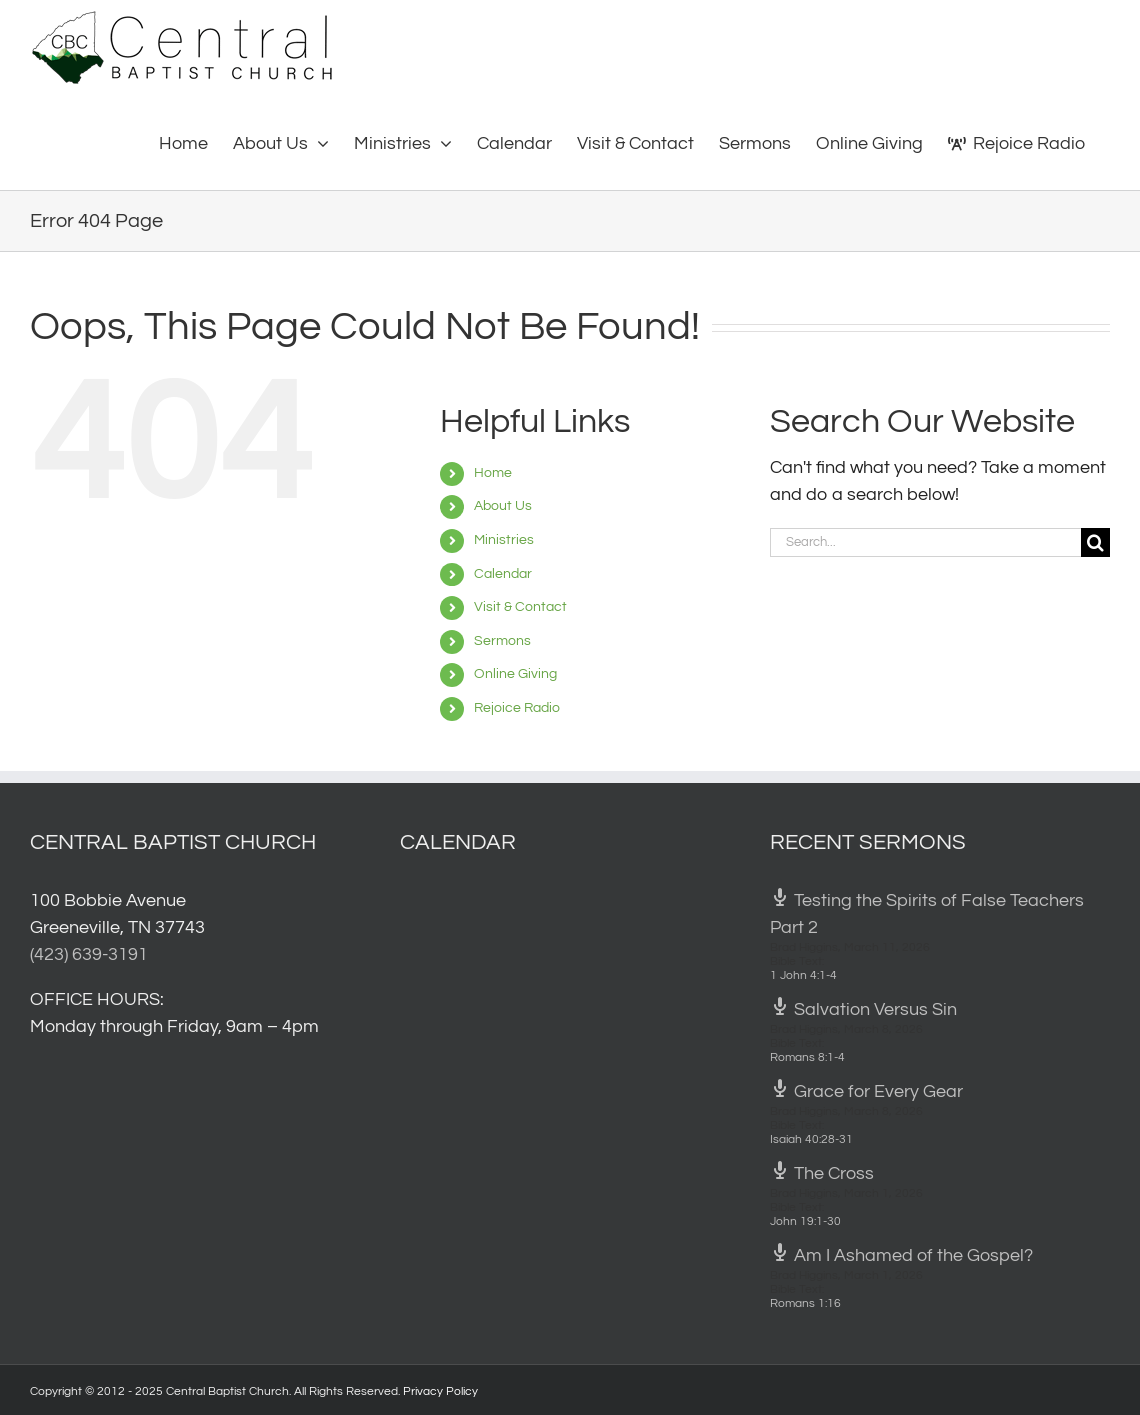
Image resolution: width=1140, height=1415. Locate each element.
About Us (503, 506)
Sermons (502, 641)
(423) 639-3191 (89, 954)
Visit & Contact (520, 607)
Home (493, 473)
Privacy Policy (440, 1391)
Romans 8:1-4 (807, 1057)
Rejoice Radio (517, 708)
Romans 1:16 (805, 1303)
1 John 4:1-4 (803, 975)
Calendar (503, 574)
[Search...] (925, 542)
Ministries (504, 540)
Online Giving (515, 674)
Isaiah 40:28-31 (811, 1139)
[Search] (1095, 542)
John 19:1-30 (805, 1221)
